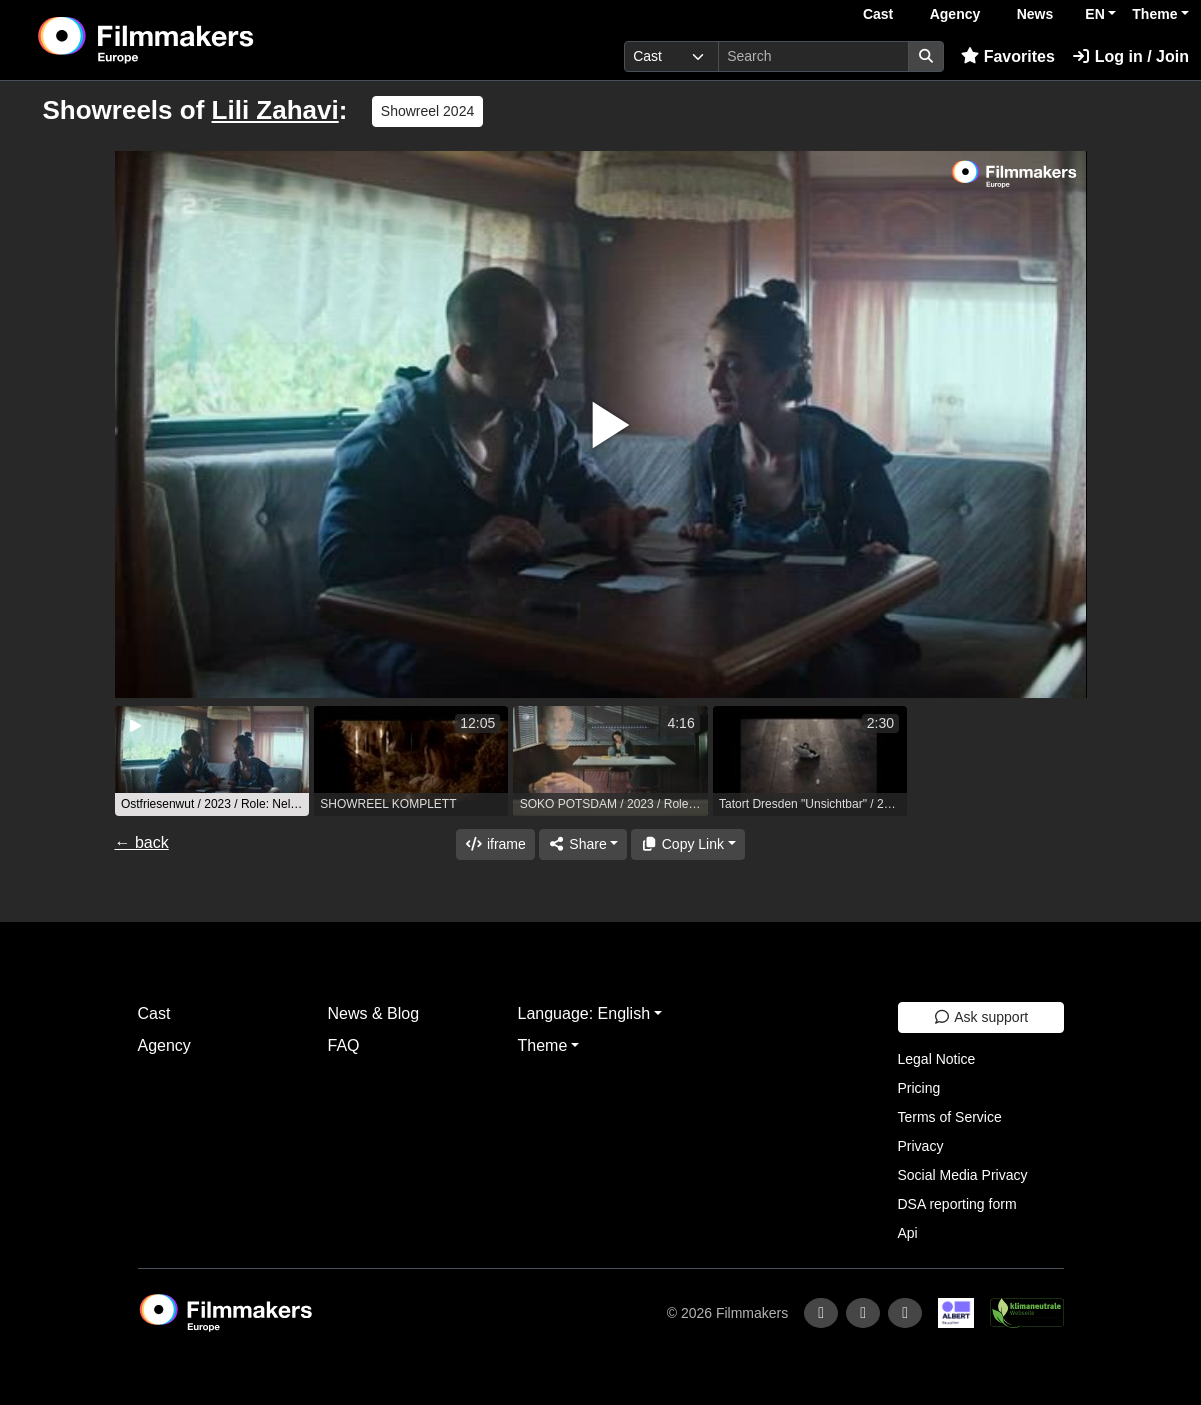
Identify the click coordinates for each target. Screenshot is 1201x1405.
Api (908, 1233)
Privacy (921, 1146)
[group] (212, 761)
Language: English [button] (584, 1013)
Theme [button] (1154, 14)
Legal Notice (937, 1059)
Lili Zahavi (275, 110)
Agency (955, 14)
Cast (878, 14)
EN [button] (1094, 14)
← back (142, 842)
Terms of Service (950, 1117)
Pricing (919, 1088)
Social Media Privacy (963, 1175)
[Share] (583, 844)
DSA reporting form (957, 1204)
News (1035, 14)
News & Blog (374, 1013)
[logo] (195, 40)
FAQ (344, 1045)
